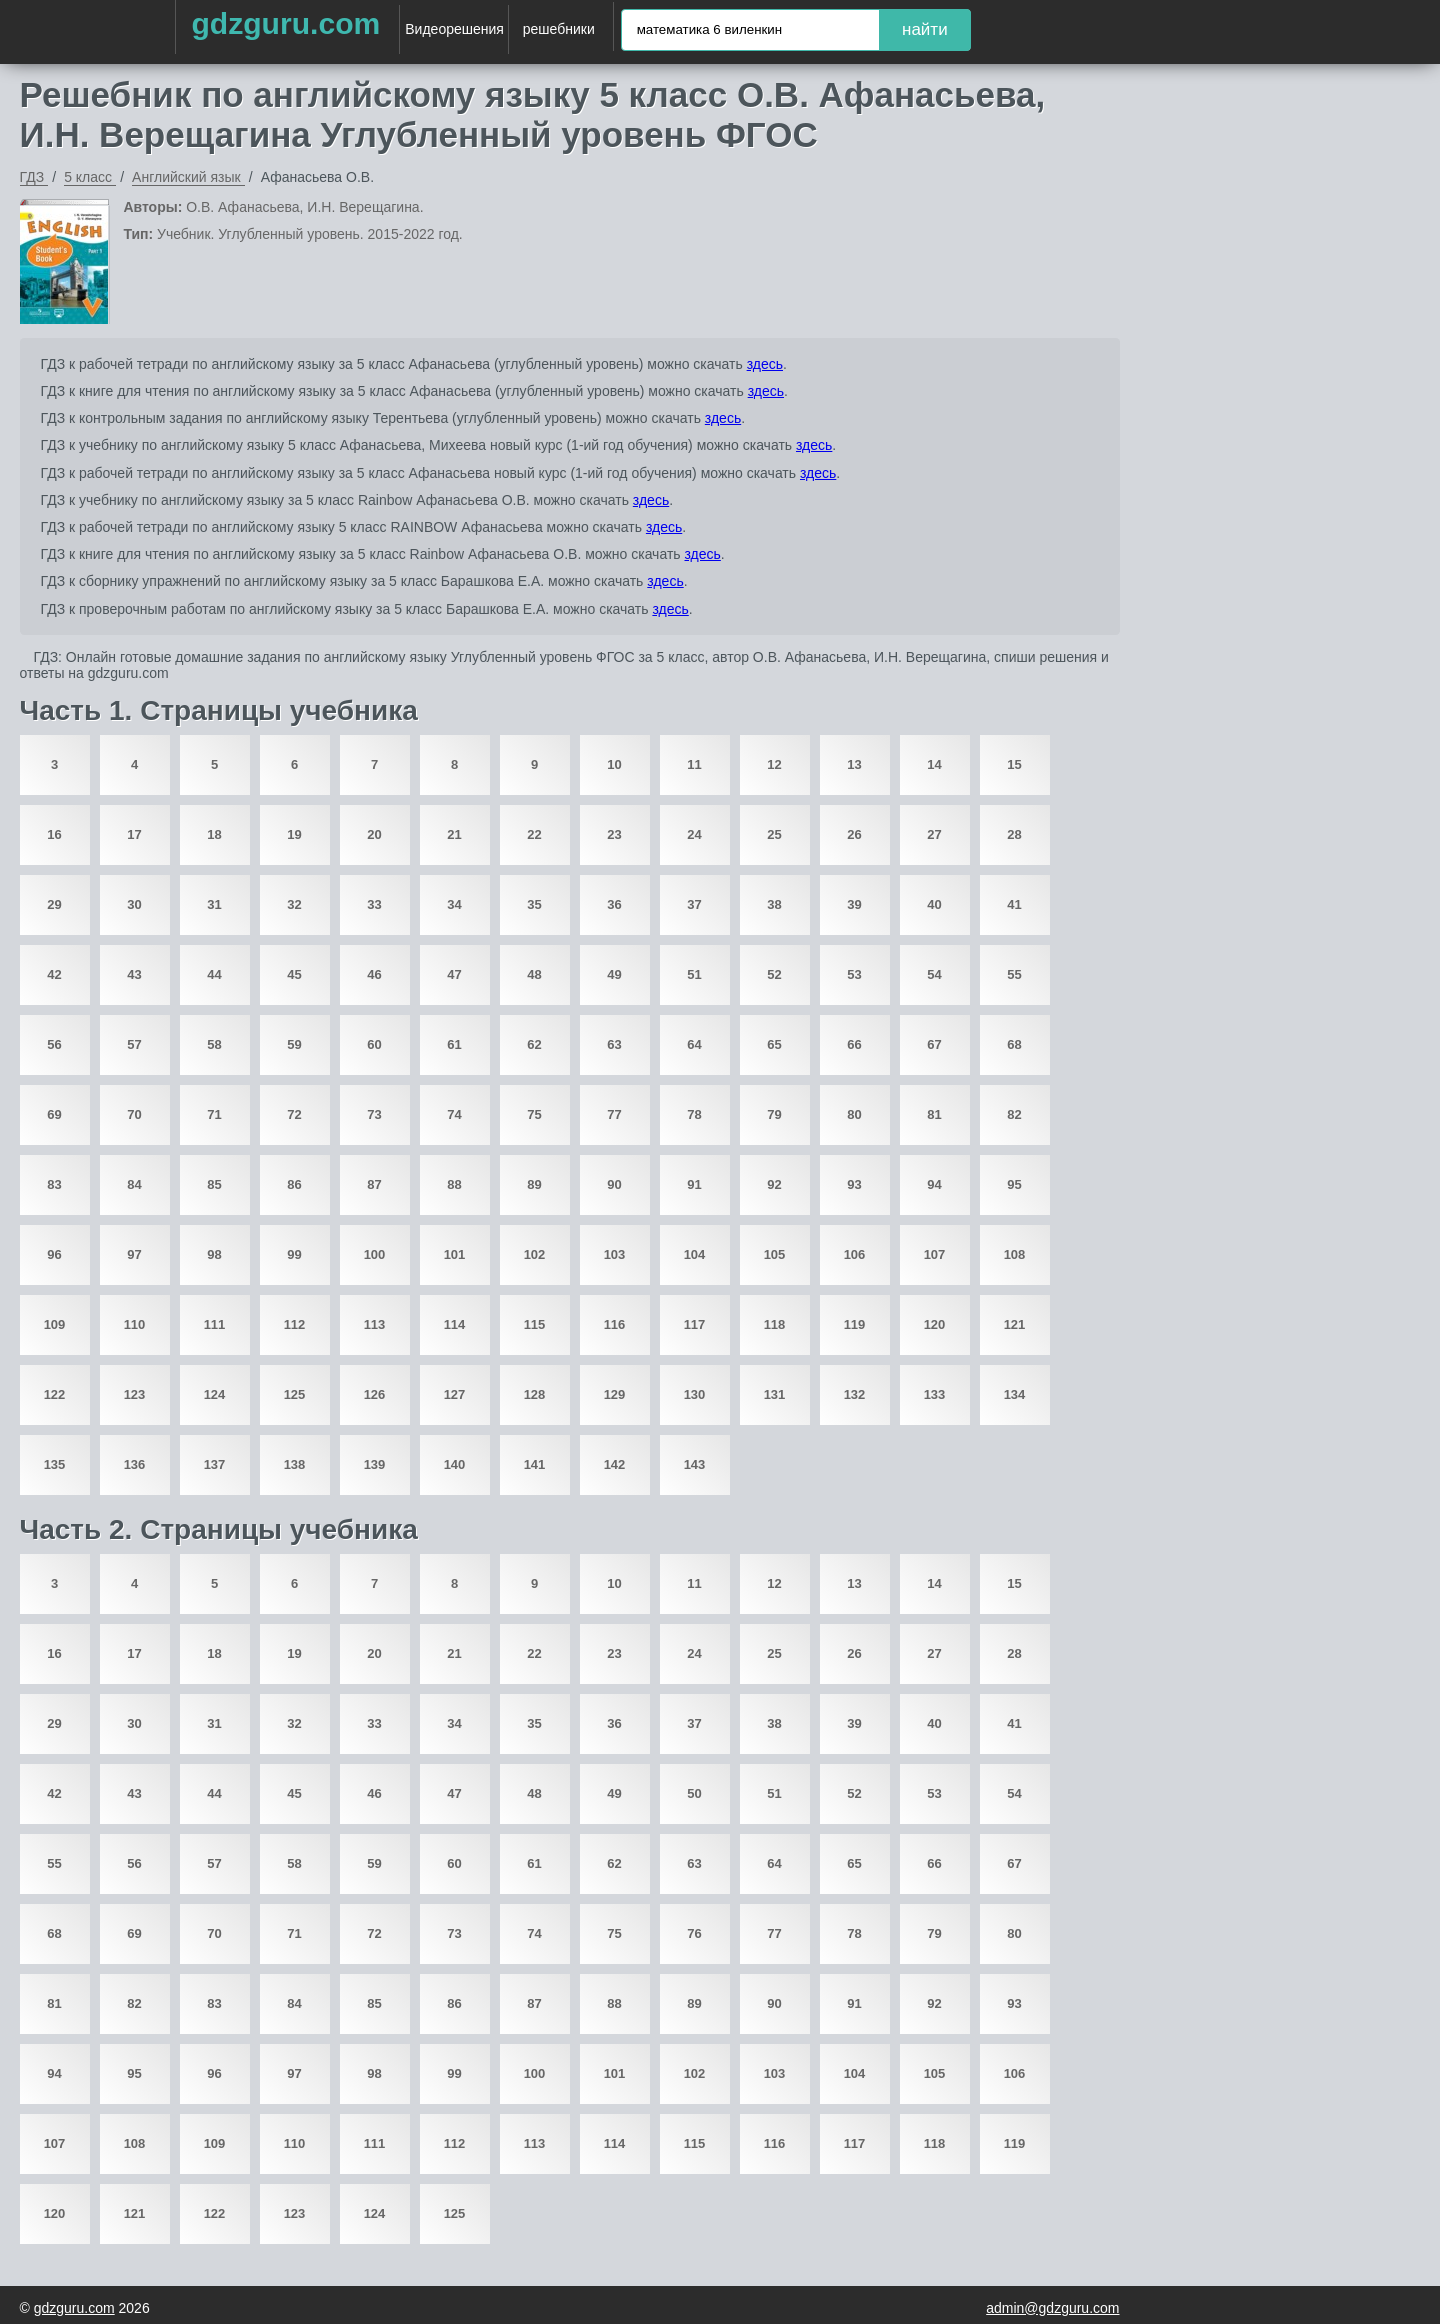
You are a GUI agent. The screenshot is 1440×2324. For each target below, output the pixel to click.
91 (694, 1184)
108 (1015, 1254)
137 (215, 1464)
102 (535, 1254)
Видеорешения (454, 29)
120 (935, 1324)
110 (135, 1324)
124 (215, 1394)
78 (694, 1114)
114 (455, 1324)
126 (375, 1394)
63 (614, 1044)
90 (614, 1184)
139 (375, 1464)
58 (214, 1044)
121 (1015, 1324)
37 (694, 904)
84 (134, 1184)
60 (374, 1044)
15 (1014, 764)
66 (854, 1044)
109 (55, 1324)
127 (455, 1394)
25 (774, 834)
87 (374, 1184)
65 (774, 1044)
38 (774, 904)
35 (534, 904)
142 (615, 1464)
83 (54, 1184)
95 (1014, 1184)
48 (534, 974)
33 (374, 904)
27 (934, 834)
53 (854, 974)
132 (855, 1394)
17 (134, 834)
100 (375, 1254)
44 (214, 974)
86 (294, 1184)
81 (934, 1114)
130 (695, 1394)
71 (214, 1114)
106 (855, 1254)
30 (134, 904)
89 (534, 1184)
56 (54, 1044)
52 (774, 974)
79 (774, 1114)
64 (694, 1044)
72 (294, 1114)
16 (54, 834)
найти (925, 29)
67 (934, 1044)
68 (1014, 1044)
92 (774, 1184)
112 (295, 1324)
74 (454, 1114)
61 (454, 1044)
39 (854, 904)
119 (855, 1324)
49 (614, 974)
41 (1014, 904)
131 (775, 1394)
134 (1015, 1394)
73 (374, 1114)
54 (934, 974)
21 (454, 834)
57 (134, 1044)
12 (774, 764)
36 (614, 904)
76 (694, 1933)
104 (695, 1254)
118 (775, 1324)
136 (135, 1464)
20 (374, 834)
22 (534, 834)
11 (694, 764)
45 (294, 974)
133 (935, 1394)
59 (294, 1044)
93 (854, 1184)
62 (534, 1044)
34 (454, 904)
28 (1014, 834)
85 (214, 1184)
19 (294, 834)
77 (614, 1114)
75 (534, 1114)
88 (454, 1184)
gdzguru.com (285, 23)
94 (934, 1184)
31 (214, 904)
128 (535, 1394)
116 (615, 1324)
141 (535, 1464)
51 (694, 974)
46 (374, 974)
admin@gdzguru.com (1052, 2308)
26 (854, 834)
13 (854, 764)
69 (54, 1114)
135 (55, 1464)
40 (934, 904)
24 (694, 834)
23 (614, 834)
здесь (765, 364)
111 (215, 1324)
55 (1014, 974)
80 (854, 1114)
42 (54, 974)
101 (455, 1254)
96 (54, 1254)
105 (775, 1254)
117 (695, 1324)
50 (694, 1793)
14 (934, 764)
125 (295, 1394)
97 (134, 1254)
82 (1014, 1114)
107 (935, 1254)
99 (294, 1254)
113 (375, 1324)
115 (535, 1324)
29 (54, 904)
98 (214, 1254)
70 (134, 1114)
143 (695, 1464)
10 (614, 764)
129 (615, 1394)
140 (455, 1464)
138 (295, 1464)
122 (55, 1394)
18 (214, 834)
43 (134, 974)
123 (135, 1394)
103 (615, 1254)
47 (454, 974)
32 (294, 904)
